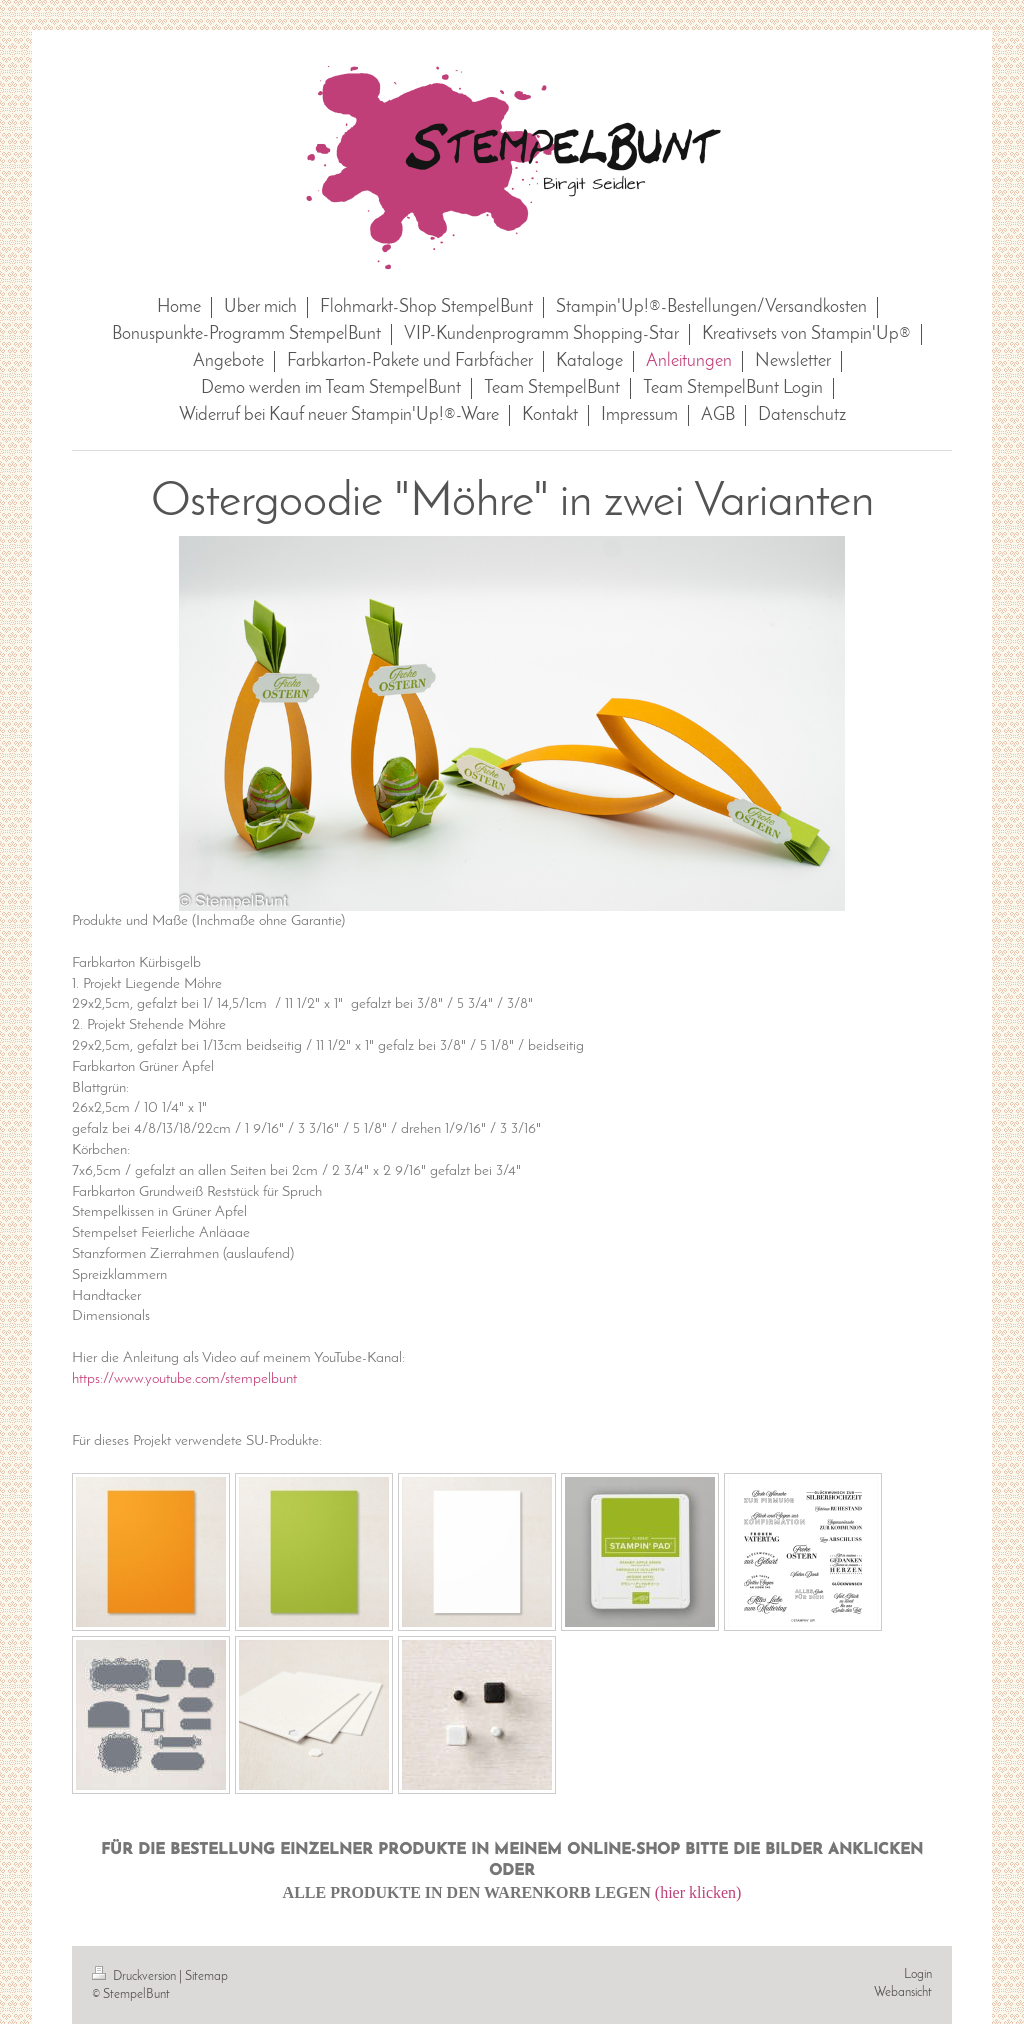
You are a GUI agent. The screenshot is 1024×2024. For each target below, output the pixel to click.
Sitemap (206, 1976)
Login (918, 1974)
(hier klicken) (698, 1892)
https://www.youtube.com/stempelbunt (184, 1379)
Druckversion (135, 1976)
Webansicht (903, 1992)
